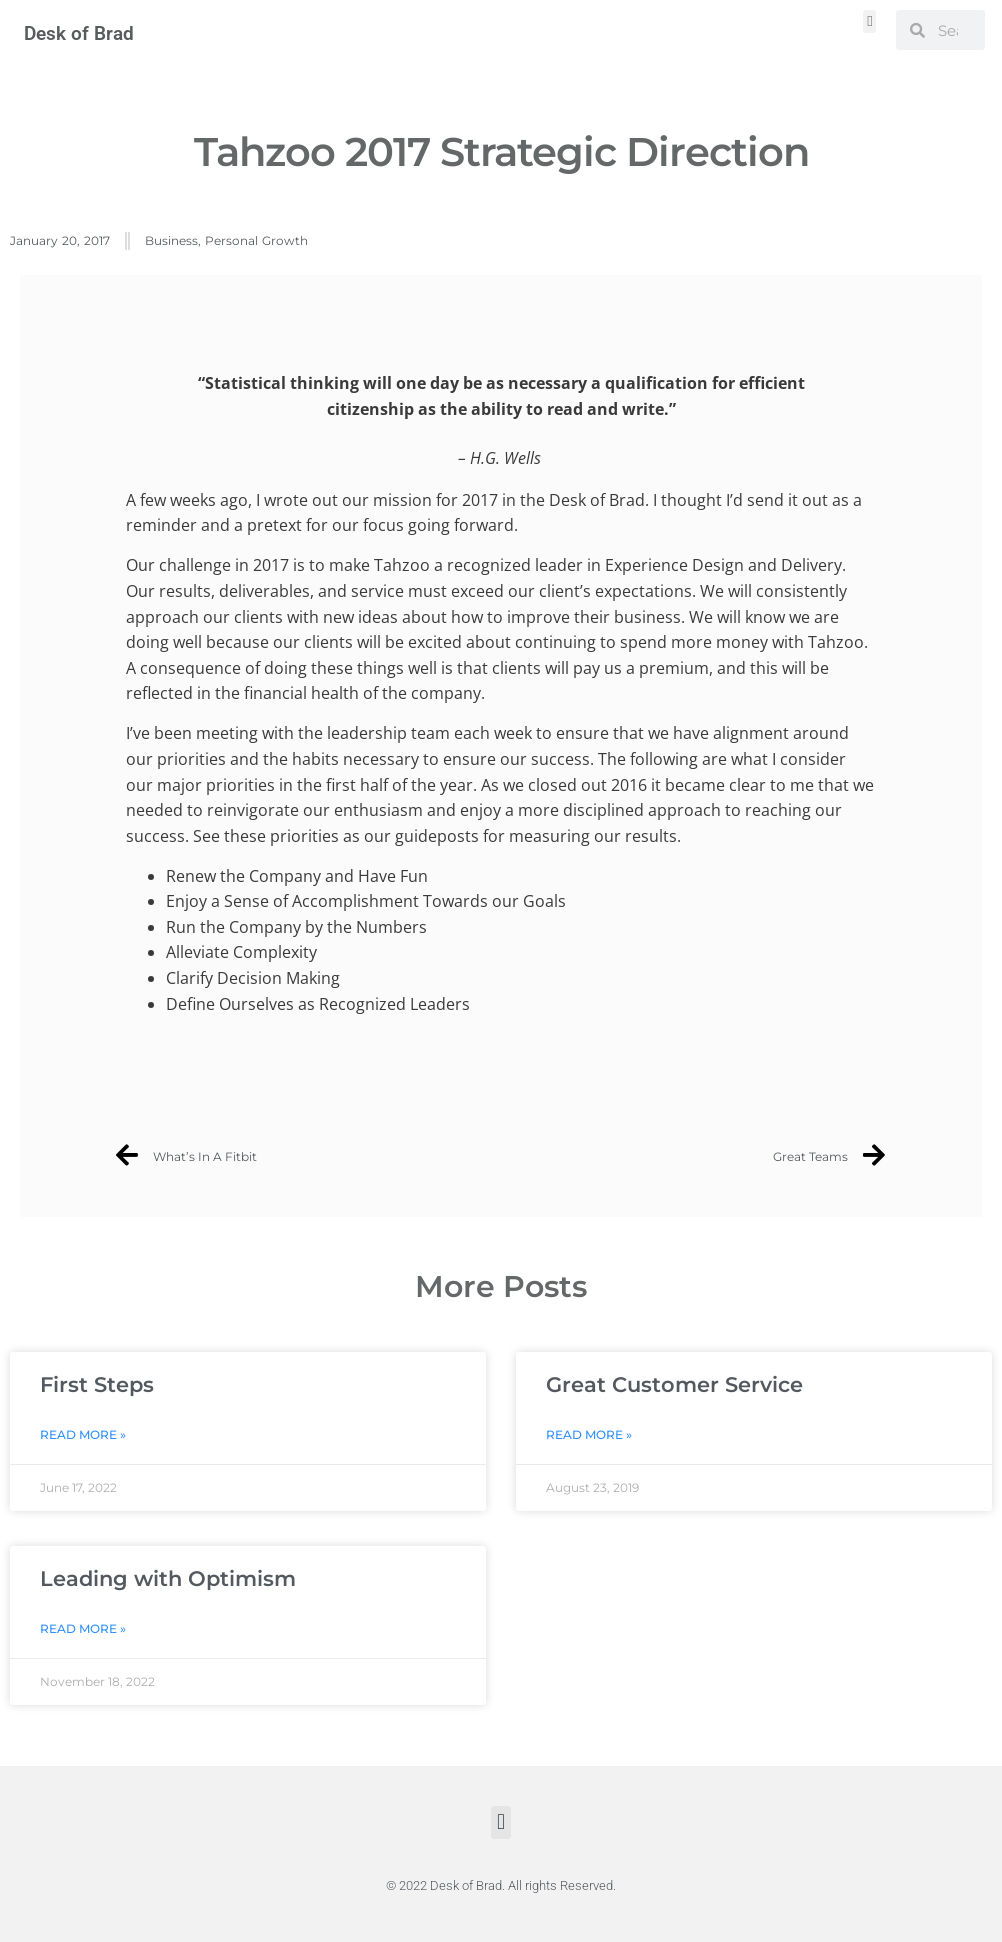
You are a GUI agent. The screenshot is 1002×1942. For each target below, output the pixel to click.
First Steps (97, 1384)
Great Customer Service (674, 1384)
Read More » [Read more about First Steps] (83, 1434)
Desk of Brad (79, 33)
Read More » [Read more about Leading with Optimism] (83, 1628)
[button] (869, 21)
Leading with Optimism (168, 1578)
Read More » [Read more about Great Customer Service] (589, 1434)
